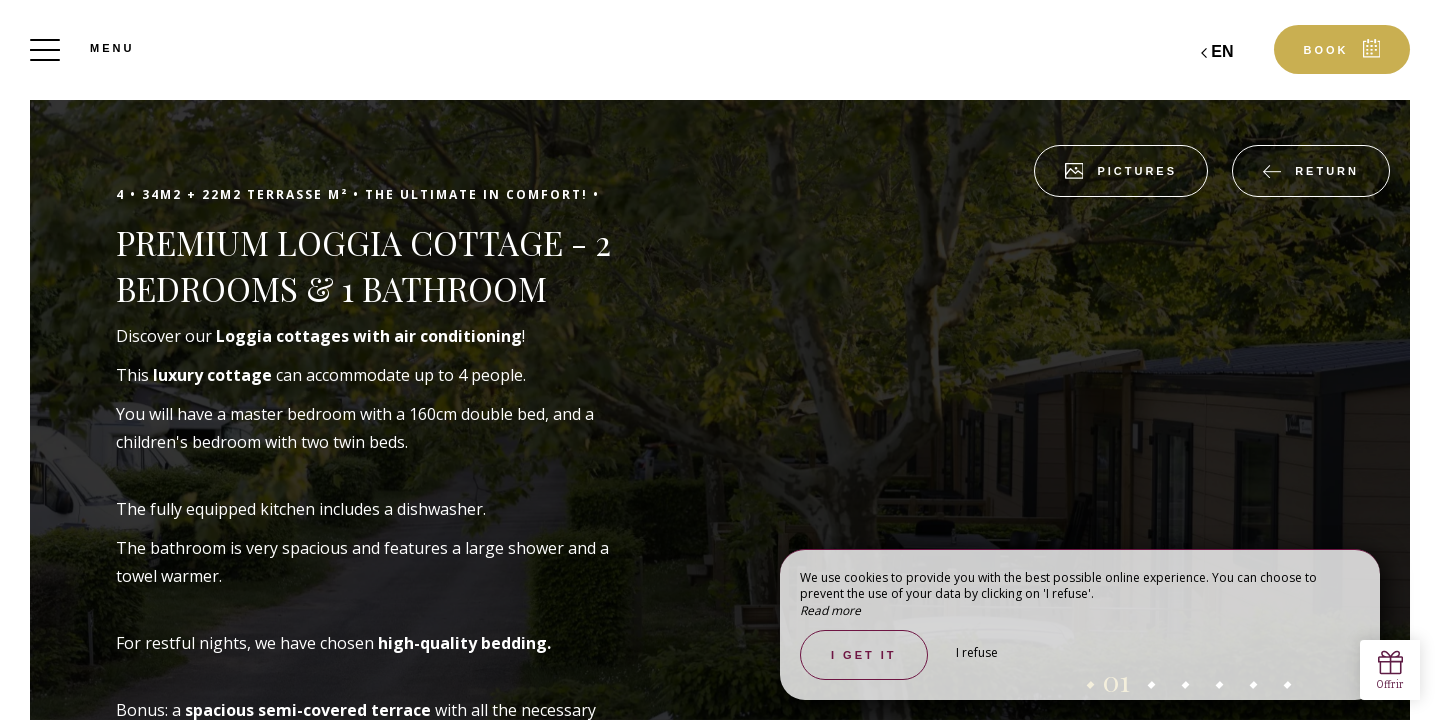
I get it (864, 655)
